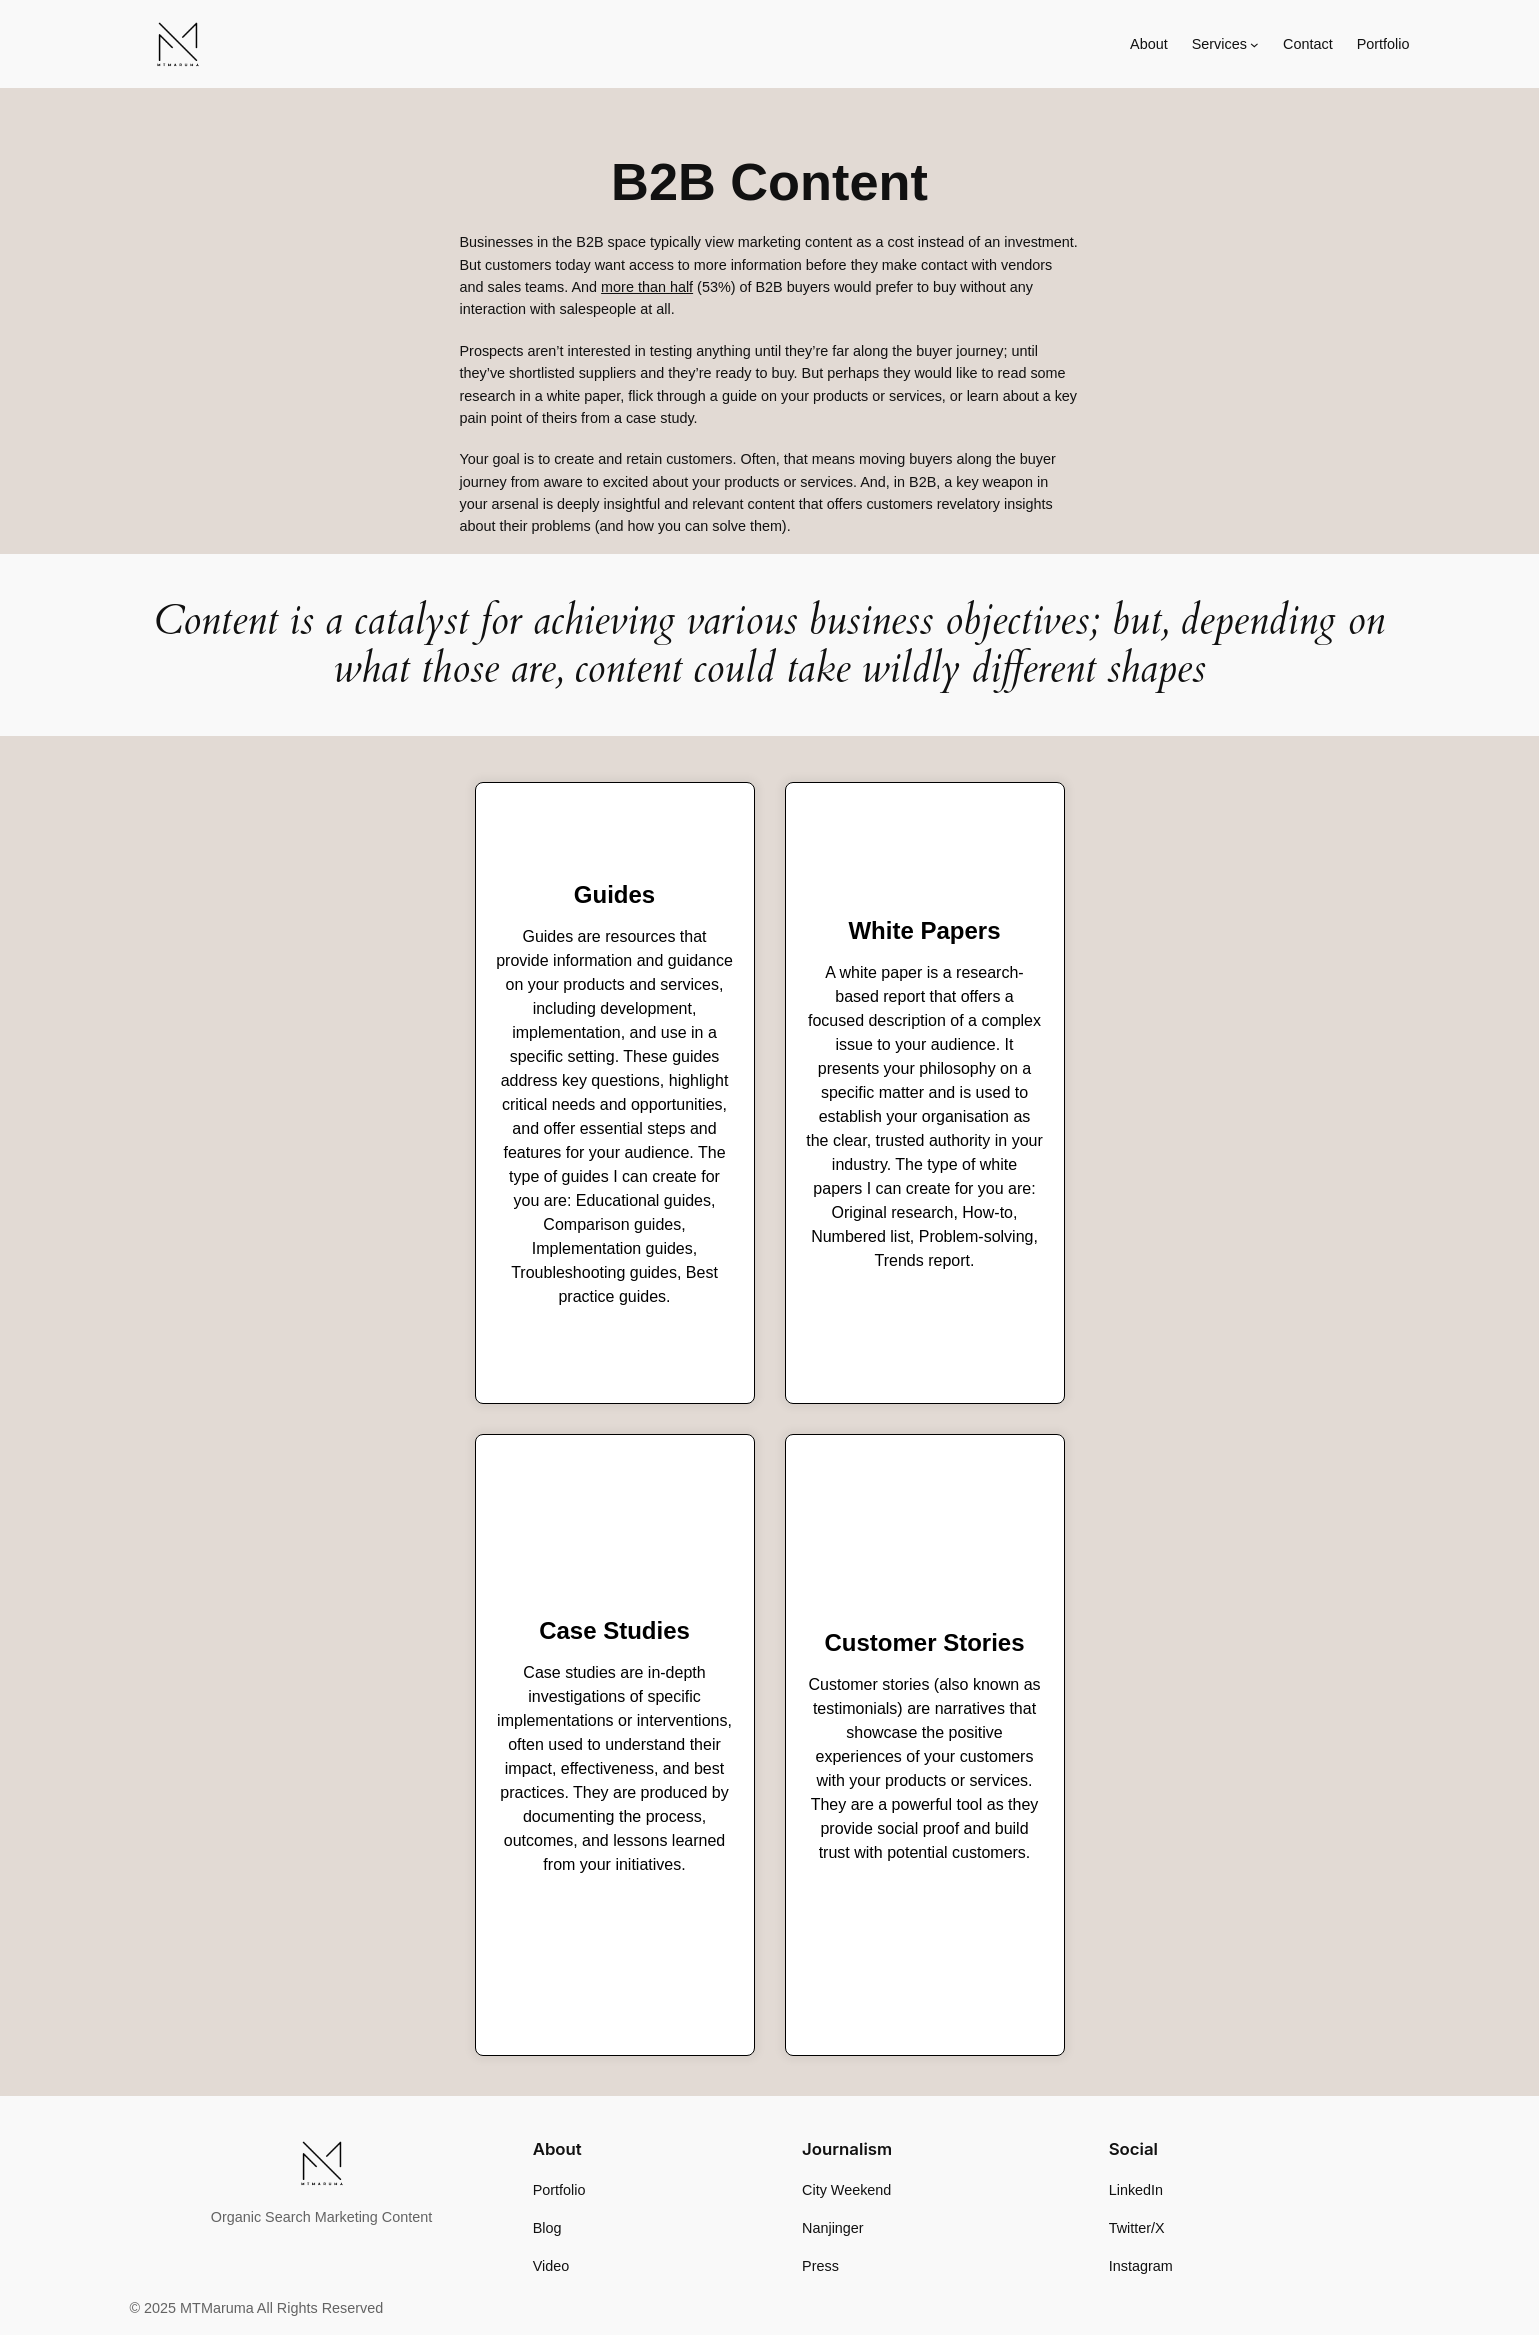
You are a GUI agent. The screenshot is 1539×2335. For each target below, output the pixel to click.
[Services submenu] (1254, 44)
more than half (647, 287)
